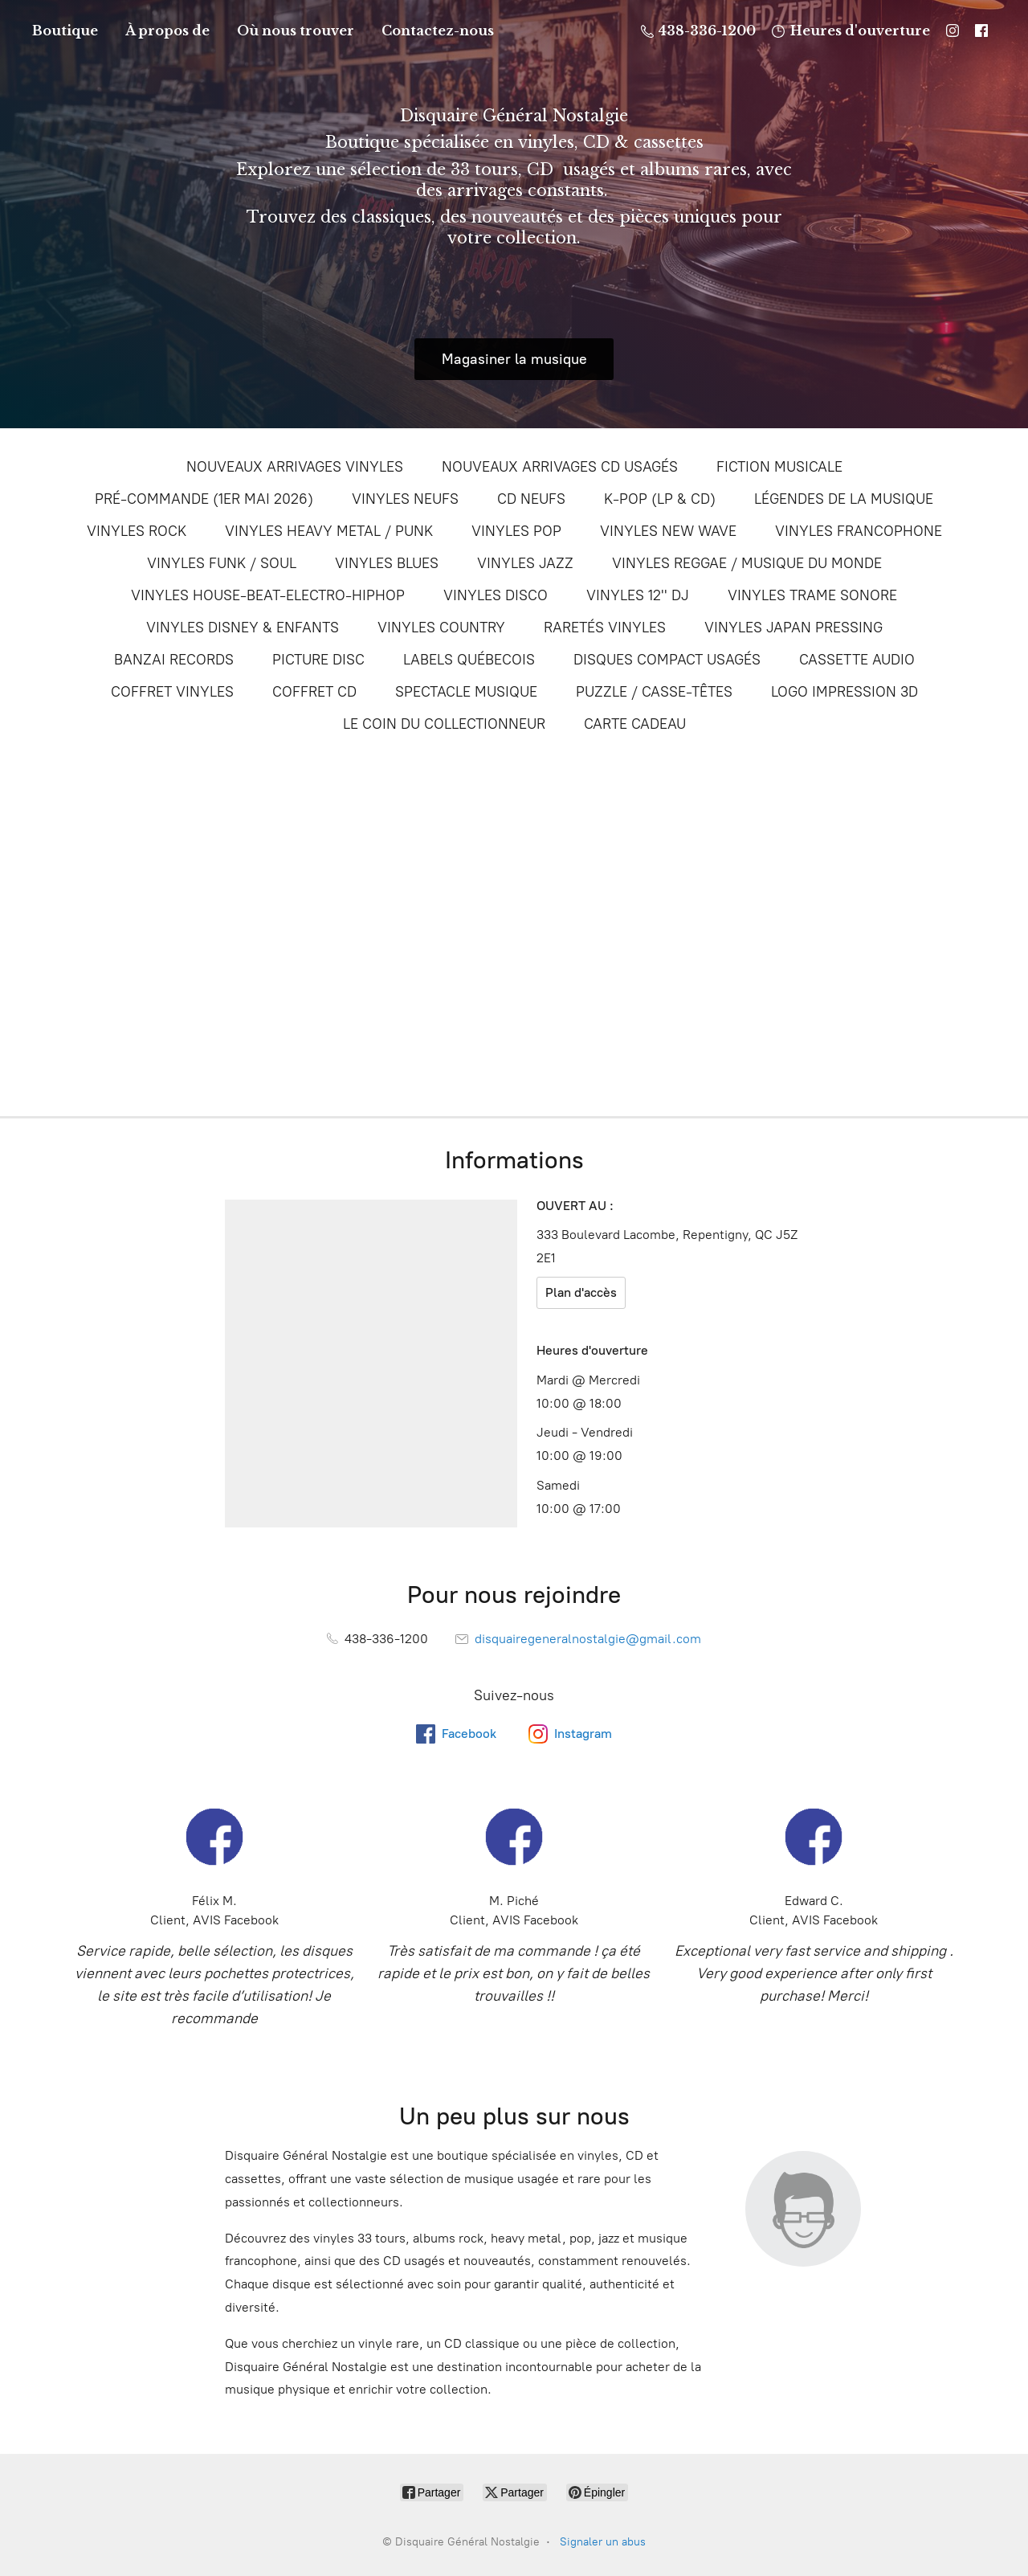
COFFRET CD (314, 692)
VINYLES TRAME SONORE (812, 595)
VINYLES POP (516, 531)
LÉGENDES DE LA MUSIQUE (843, 499)
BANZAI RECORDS (174, 660)
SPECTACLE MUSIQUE (466, 692)
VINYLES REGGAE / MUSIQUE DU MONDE (747, 563)
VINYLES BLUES (387, 563)
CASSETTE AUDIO (857, 660)
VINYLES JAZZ (525, 563)
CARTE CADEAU (635, 724)
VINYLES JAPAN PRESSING (793, 627)
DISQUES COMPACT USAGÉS (667, 660)
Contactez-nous (437, 30)
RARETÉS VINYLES (605, 627)
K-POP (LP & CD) (660, 499)
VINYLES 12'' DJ (637, 595)
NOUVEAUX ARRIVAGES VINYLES (294, 467)
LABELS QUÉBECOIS (469, 660)
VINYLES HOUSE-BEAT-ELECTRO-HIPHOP (268, 595)
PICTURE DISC (318, 660)
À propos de (167, 30)
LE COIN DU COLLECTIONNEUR (444, 724)
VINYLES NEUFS (405, 499)
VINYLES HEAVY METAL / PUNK (329, 531)
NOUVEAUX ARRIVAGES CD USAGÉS (560, 467)
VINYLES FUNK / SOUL (221, 563)
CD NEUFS (531, 499)
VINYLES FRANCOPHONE (858, 531)
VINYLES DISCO (495, 595)
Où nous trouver (295, 30)
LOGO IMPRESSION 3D (844, 692)
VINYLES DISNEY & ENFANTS (242, 627)
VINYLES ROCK (136, 531)
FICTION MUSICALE (779, 467)
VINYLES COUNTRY (441, 627)
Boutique (65, 30)
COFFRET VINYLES (172, 692)
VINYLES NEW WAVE (668, 531)
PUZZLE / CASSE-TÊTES (654, 692)
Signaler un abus (603, 2542)
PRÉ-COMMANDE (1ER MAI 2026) (204, 499)
